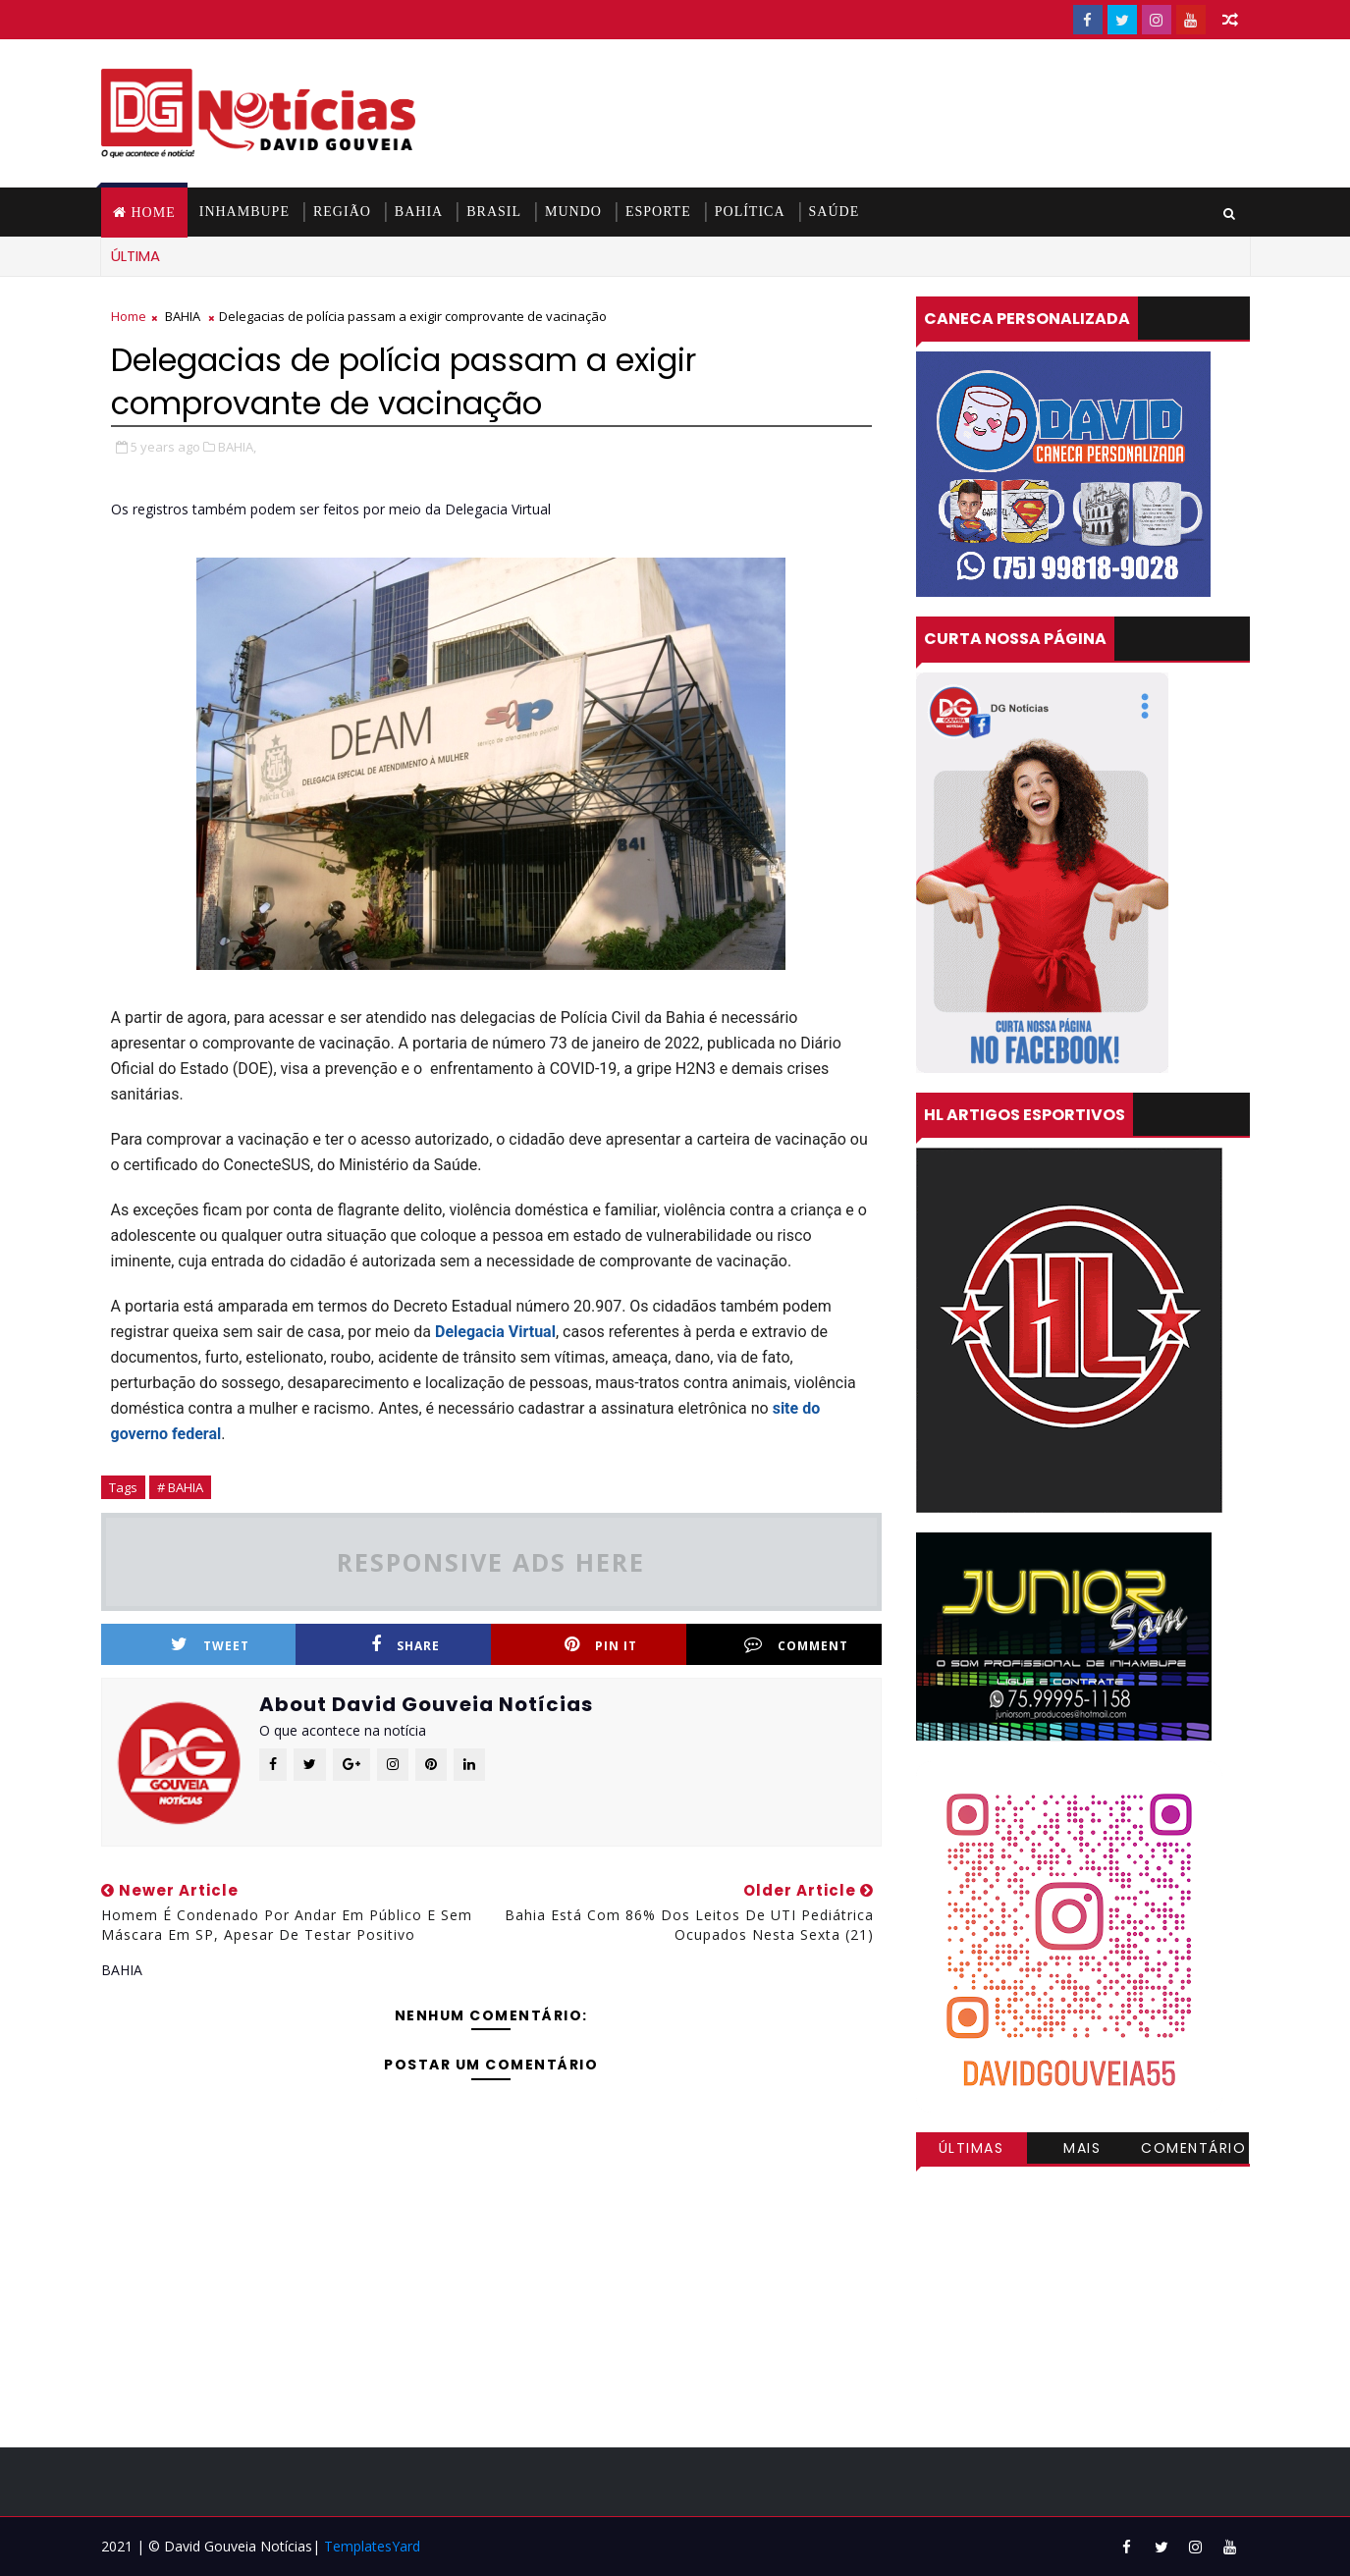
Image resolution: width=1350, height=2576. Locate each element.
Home (154, 212)
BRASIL (493, 211)
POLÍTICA (750, 211)
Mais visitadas (1083, 2151)
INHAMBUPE (244, 211)
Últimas (971, 2148)
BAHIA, (237, 447)
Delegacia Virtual (495, 1331)
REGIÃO (342, 211)
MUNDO (573, 211)
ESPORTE (658, 211)
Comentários (1193, 2151)
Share (405, 1645)
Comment (796, 1645)
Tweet (210, 1645)
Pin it (601, 1645)
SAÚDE (834, 211)
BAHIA (419, 211)
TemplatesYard (372, 2546)
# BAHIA (180, 1487)
